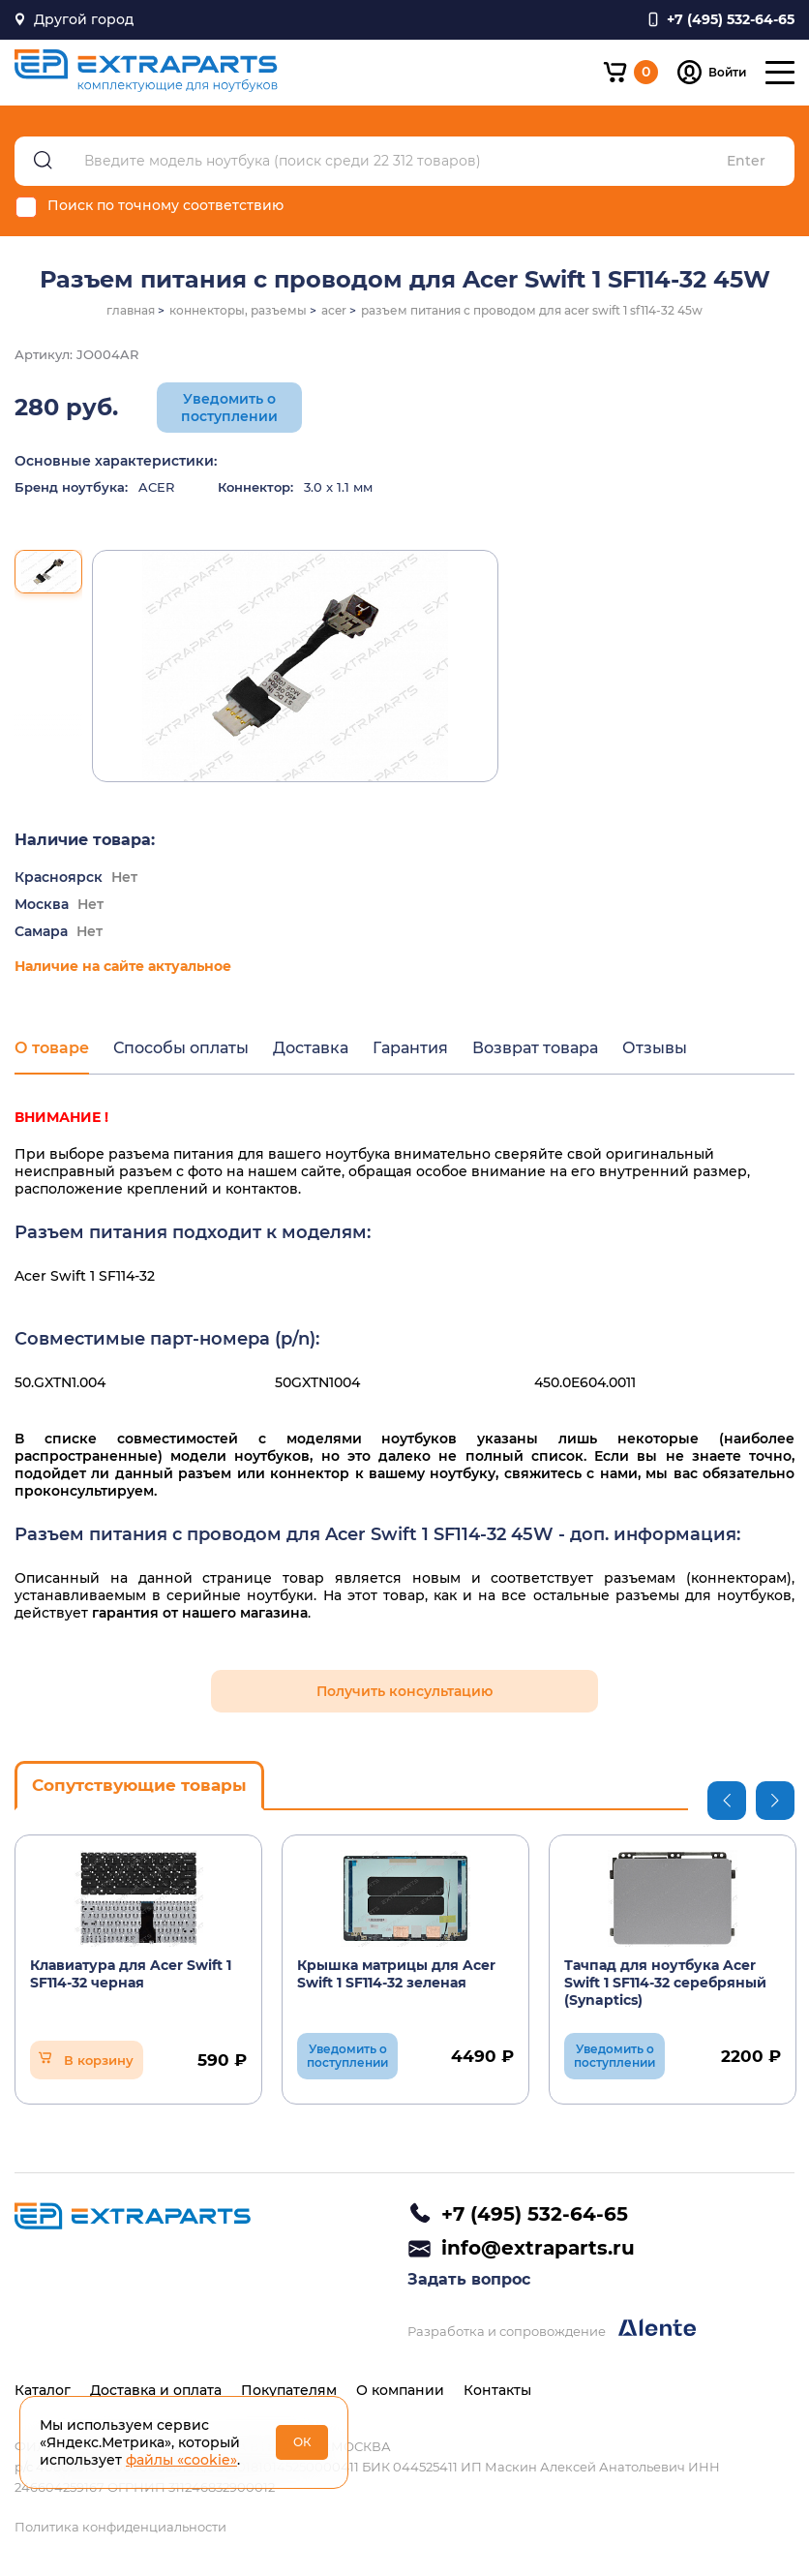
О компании (400, 2390)
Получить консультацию (404, 1691)
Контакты (497, 2390)
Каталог (43, 2390)
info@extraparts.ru (538, 2247)
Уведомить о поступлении (229, 407)
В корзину (99, 2060)
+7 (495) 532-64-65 (534, 2214)
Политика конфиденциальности (120, 2526)
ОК (302, 2442)
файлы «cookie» (181, 2460)
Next (775, 1800)
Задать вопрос (468, 2279)
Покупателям (289, 2390)
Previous (726, 1800)
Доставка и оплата (156, 2390)
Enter (746, 161)
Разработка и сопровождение (551, 2328)
